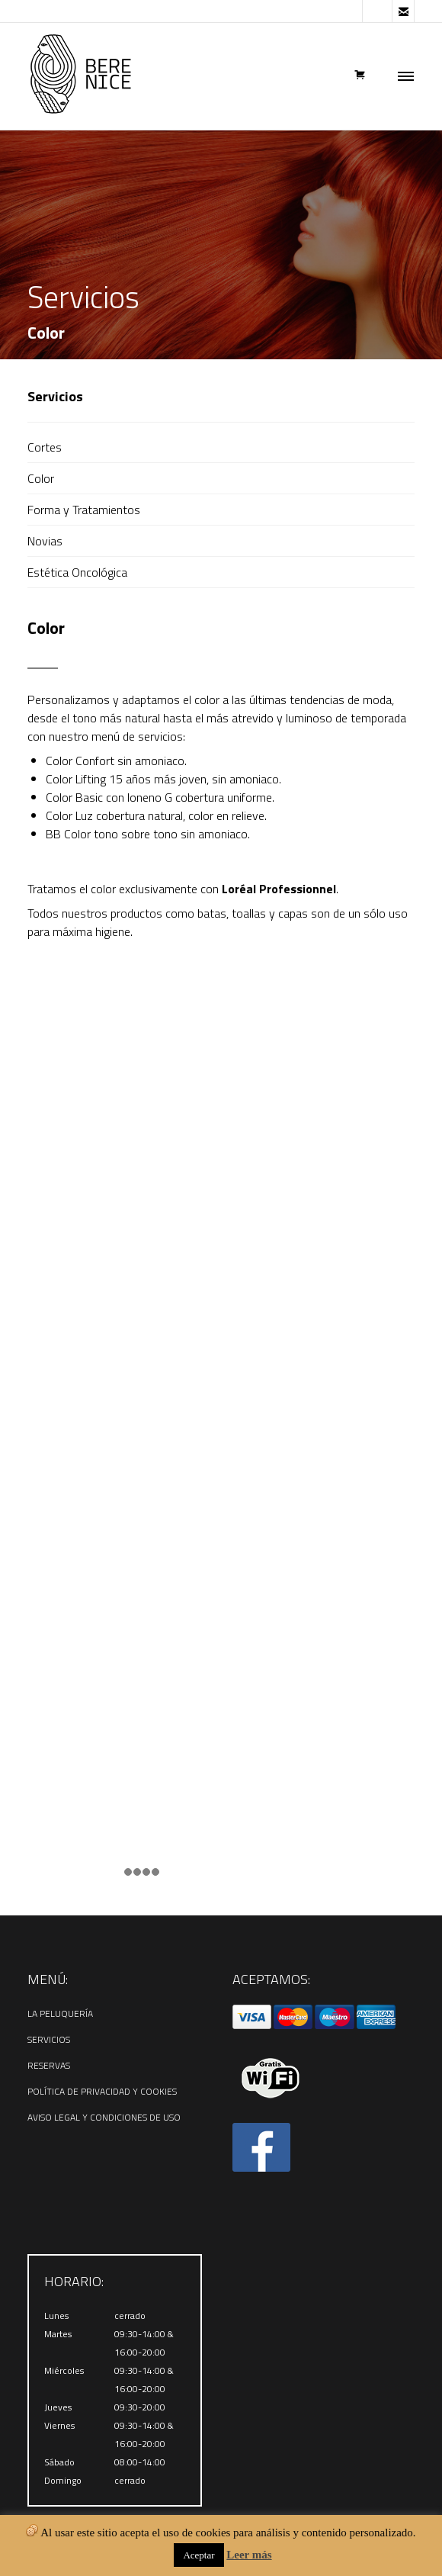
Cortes (44, 447)
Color (40, 478)
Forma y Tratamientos (83, 509)
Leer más (248, 2555)
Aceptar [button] (198, 2555)
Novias (44, 541)
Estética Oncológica (77, 572)
